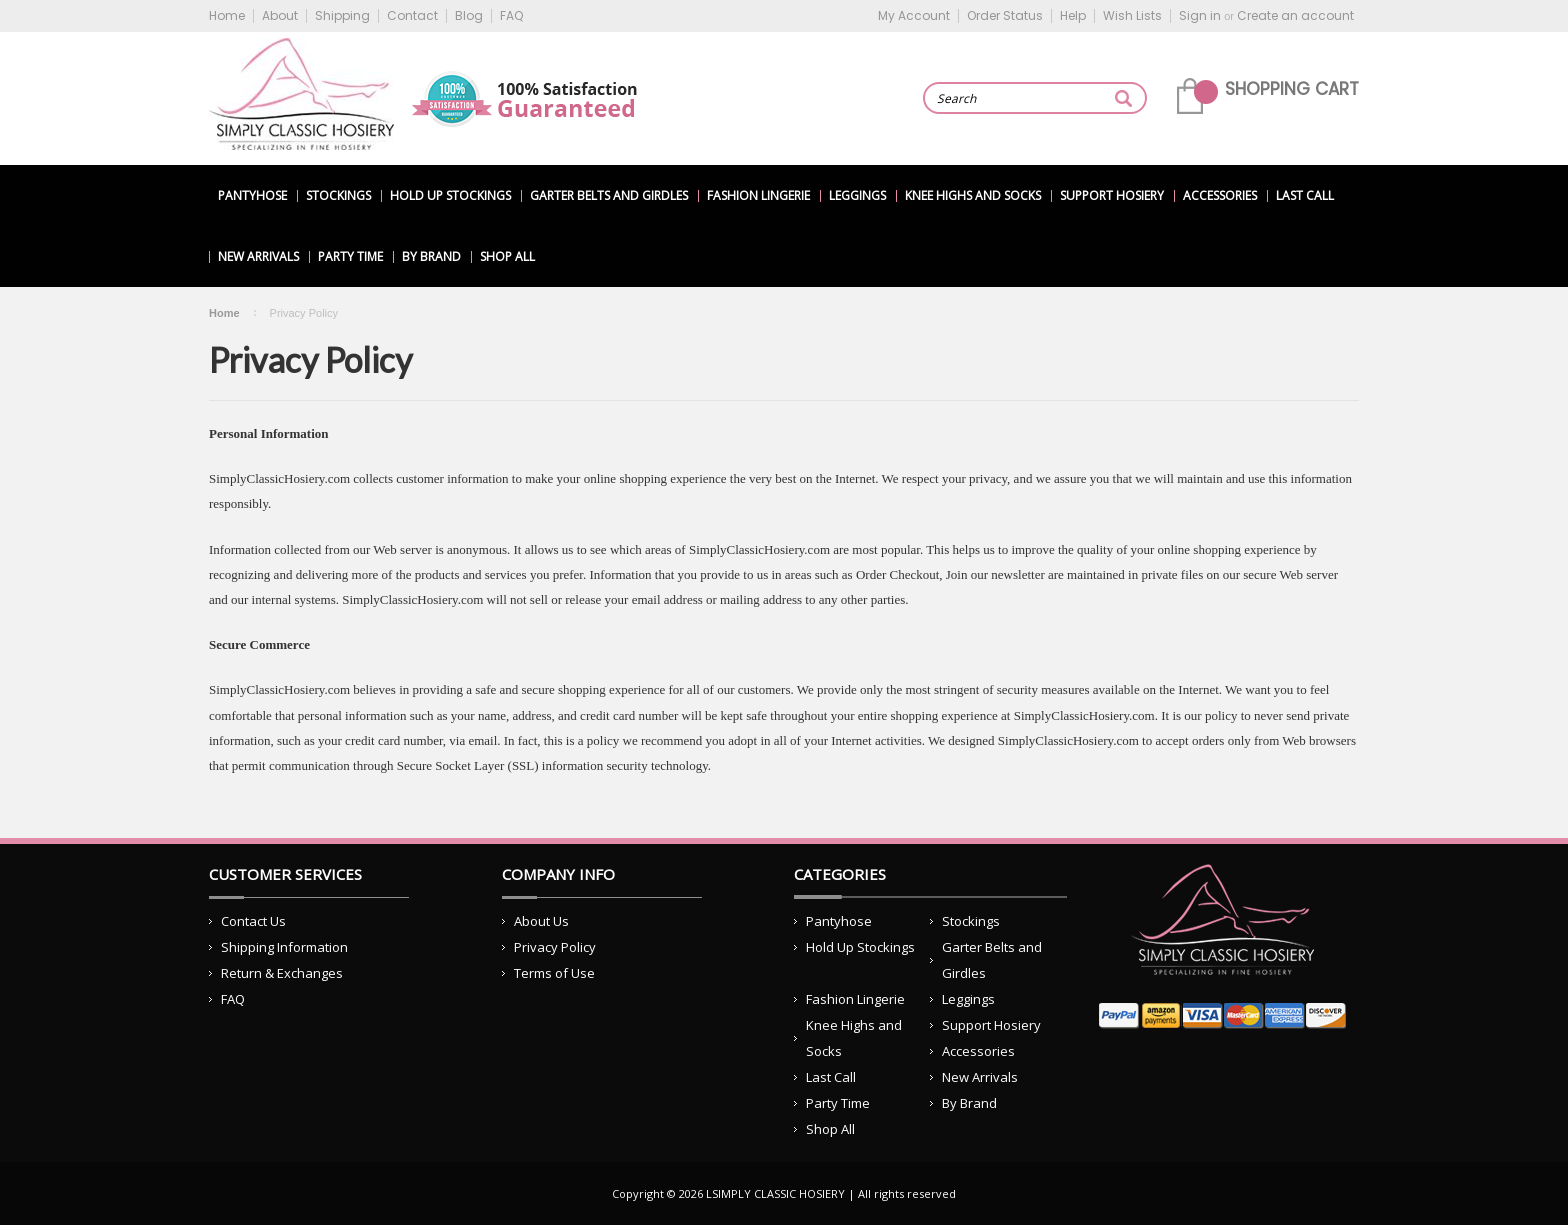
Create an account (1295, 15)
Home (227, 15)
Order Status (1005, 15)
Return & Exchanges (282, 973)
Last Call (1305, 195)
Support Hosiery (1112, 195)
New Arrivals (258, 256)
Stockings (338, 195)
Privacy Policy (555, 947)
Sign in (1200, 15)
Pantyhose (252, 195)
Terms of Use (554, 973)
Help (1073, 15)
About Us (541, 921)
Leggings (857, 195)
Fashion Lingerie (758, 195)
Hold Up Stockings (450, 195)
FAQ (511, 15)
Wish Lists (1132, 15)
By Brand (431, 256)
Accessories (1220, 195)
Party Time (350, 256)
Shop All (507, 256)
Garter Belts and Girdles (609, 195)
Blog (469, 15)
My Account (914, 15)
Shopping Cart (1292, 89)
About (280, 15)
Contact (412, 15)
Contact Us (253, 921)
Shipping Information (284, 947)
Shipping (342, 15)
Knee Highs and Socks (973, 195)
